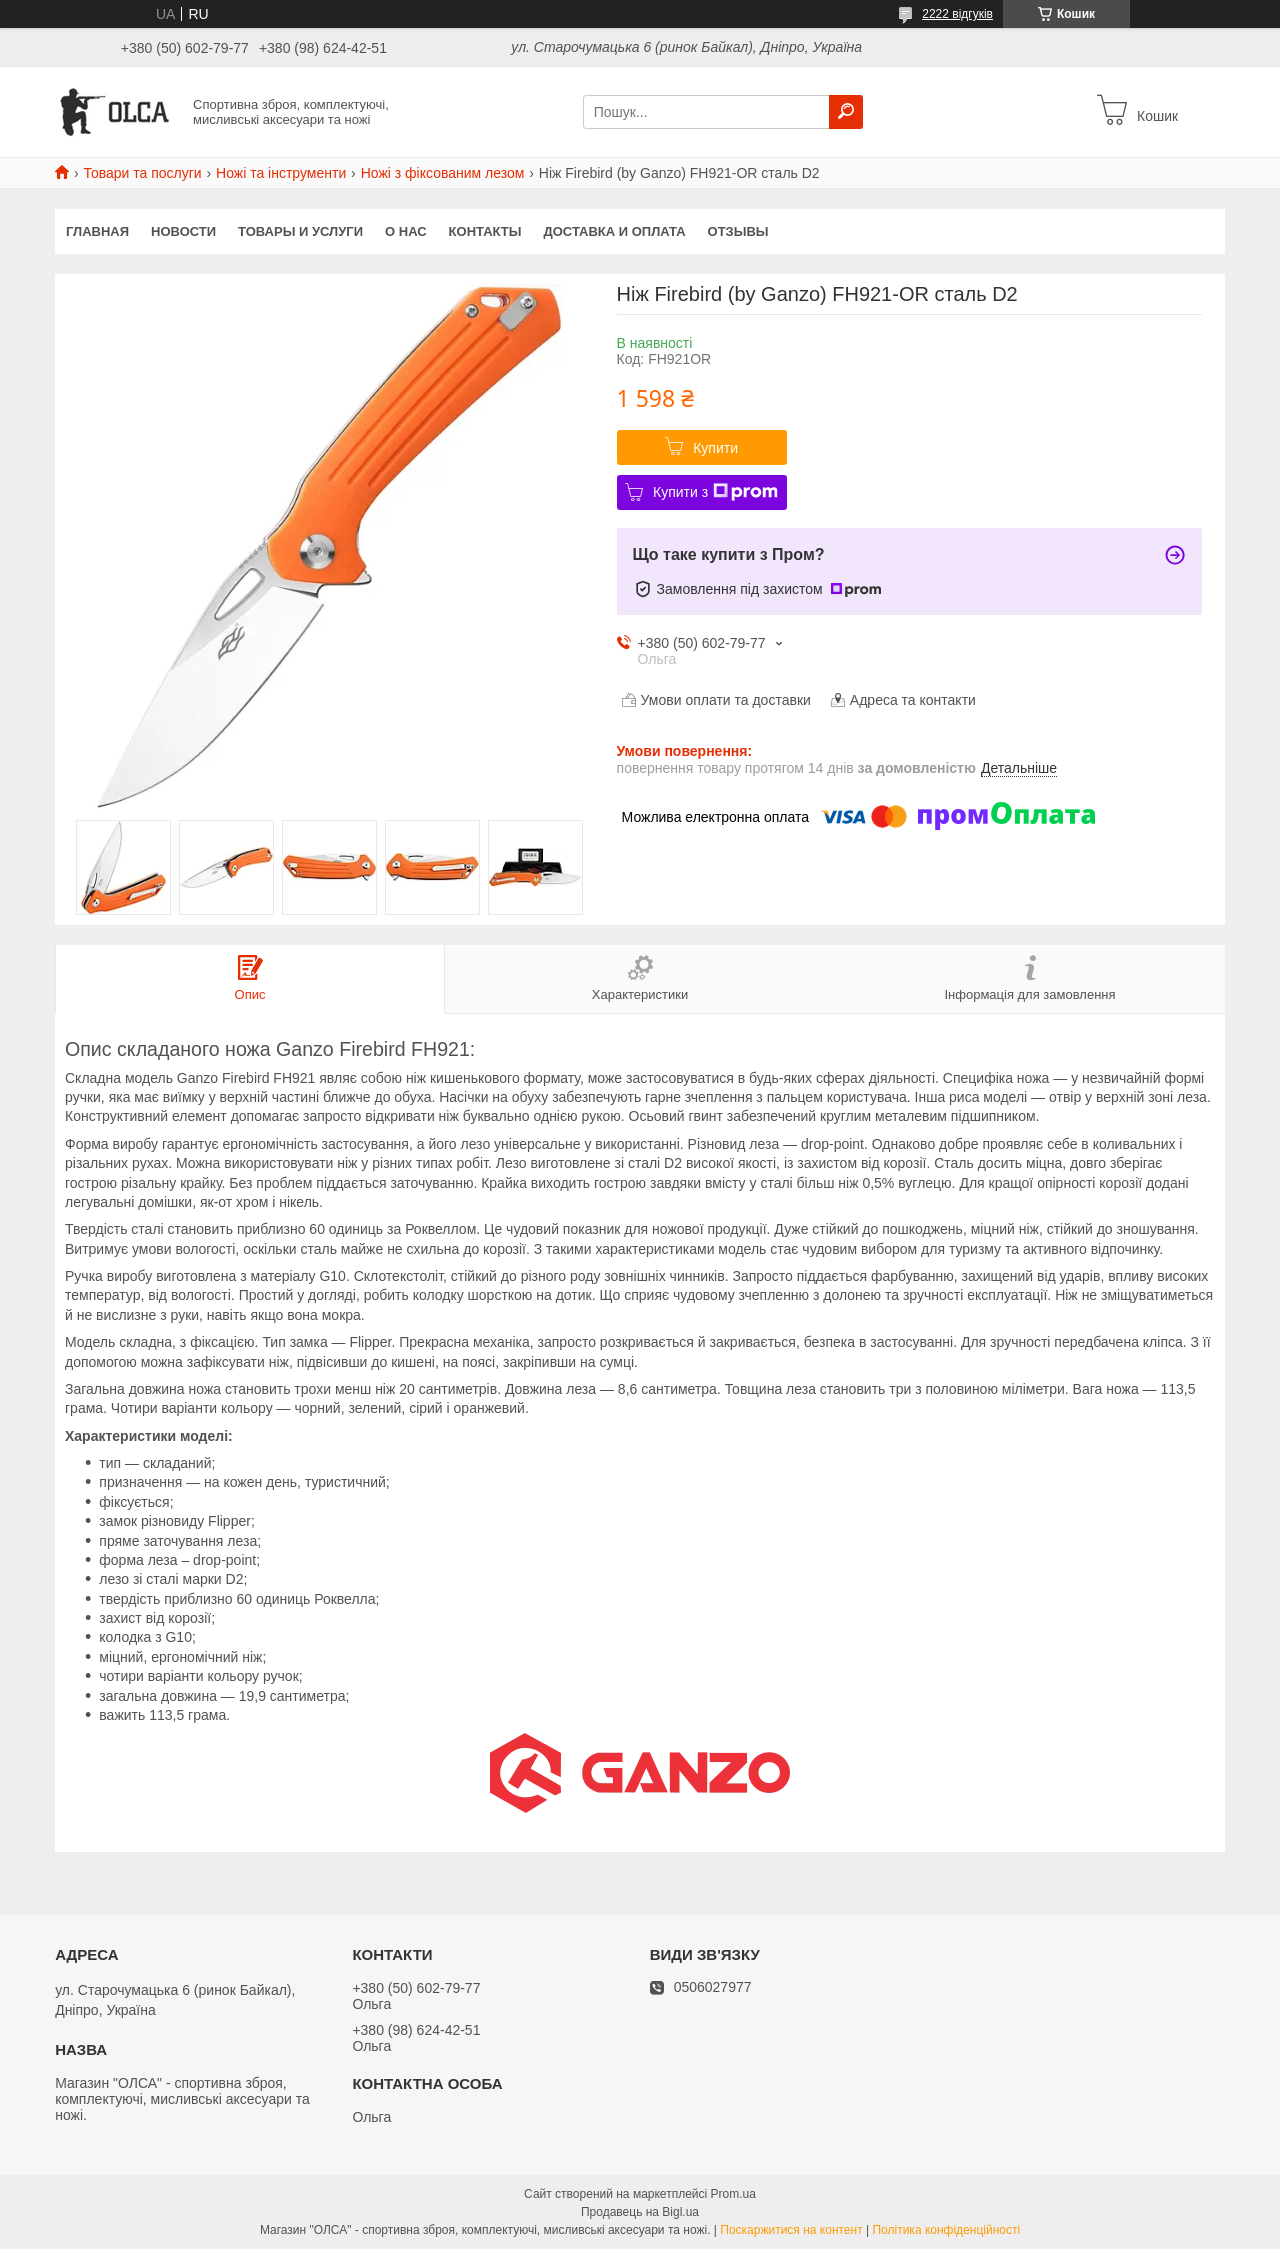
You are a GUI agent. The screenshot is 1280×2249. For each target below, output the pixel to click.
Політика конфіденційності (946, 2230)
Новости (183, 231)
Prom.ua (733, 2194)
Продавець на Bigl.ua (640, 2212)
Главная (97, 231)
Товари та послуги (142, 173)
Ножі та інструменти (281, 173)
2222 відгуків (957, 14)
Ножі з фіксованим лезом (443, 173)
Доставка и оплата (614, 231)
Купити (715, 448)
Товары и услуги (300, 231)
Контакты (485, 231)
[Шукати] (846, 112)
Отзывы (738, 231)
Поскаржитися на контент (791, 2230)
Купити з (715, 492)
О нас (406, 231)
